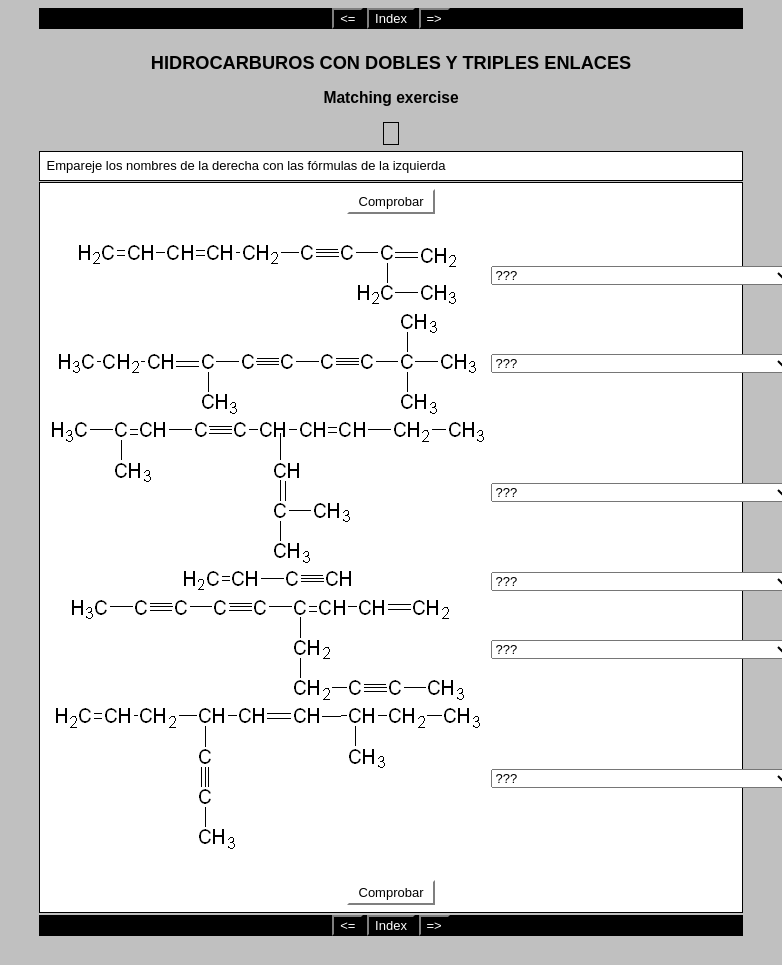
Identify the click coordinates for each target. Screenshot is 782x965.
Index (391, 18)
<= (347, 18)
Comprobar (391, 201)
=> (434, 18)
